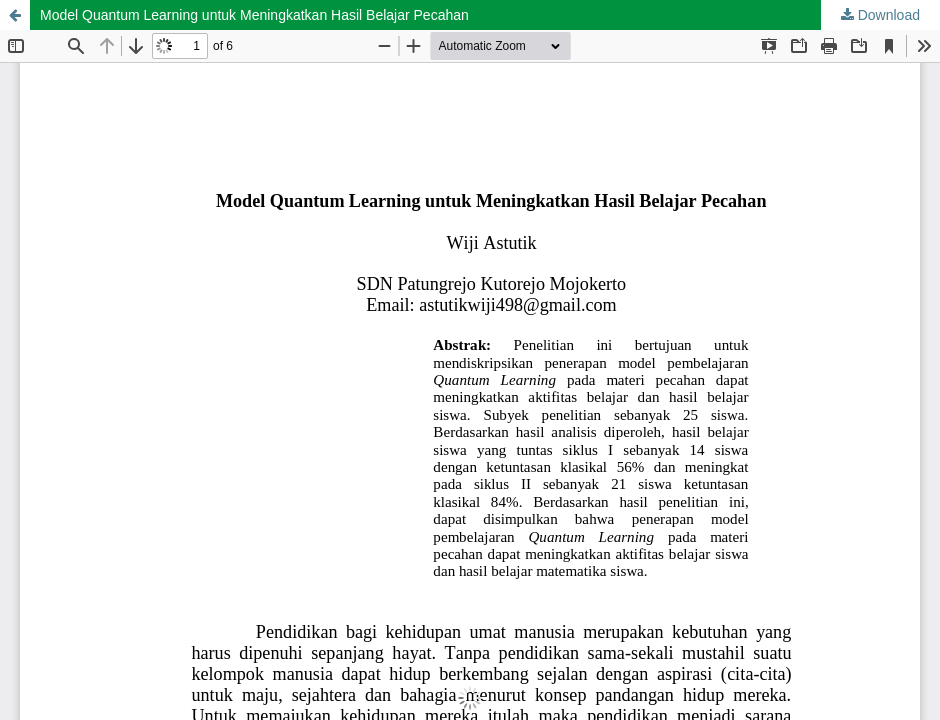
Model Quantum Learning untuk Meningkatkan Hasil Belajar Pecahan (254, 15)
